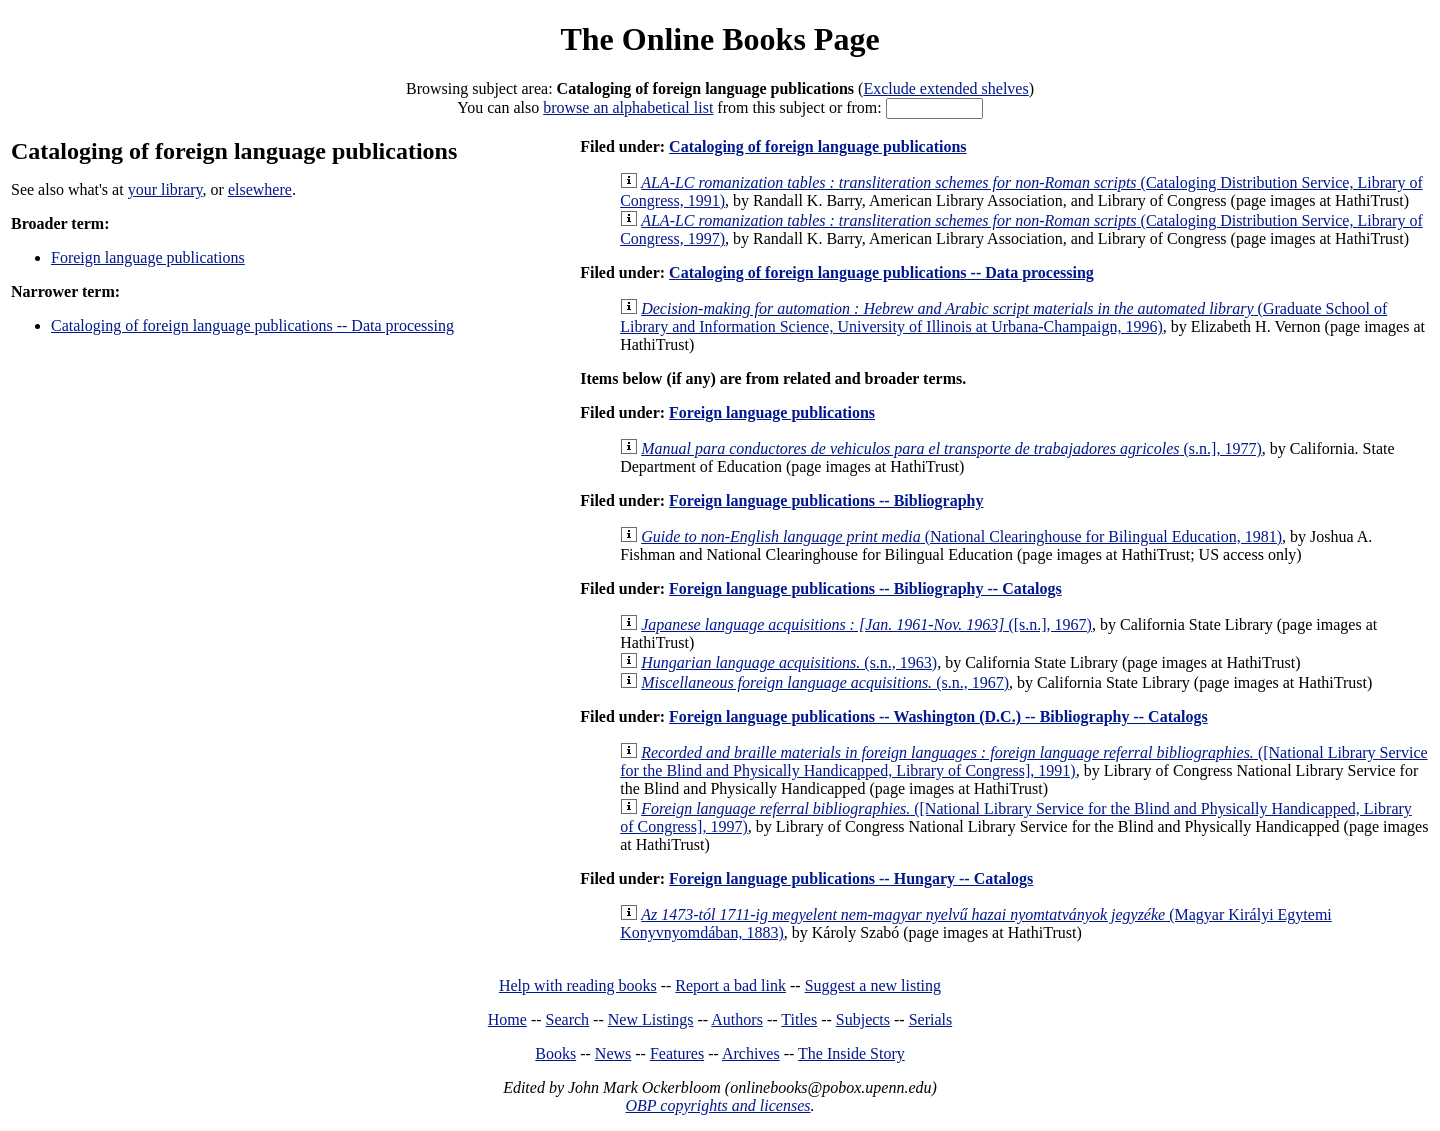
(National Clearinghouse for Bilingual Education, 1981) (961, 536)
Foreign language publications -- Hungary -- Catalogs (851, 878)
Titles (799, 1019)
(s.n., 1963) (789, 662)
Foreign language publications (148, 257)
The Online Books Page (719, 39)
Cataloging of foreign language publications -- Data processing (252, 325)
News (613, 1053)
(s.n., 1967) (825, 682)
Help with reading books (578, 985)
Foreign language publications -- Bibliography (826, 500)
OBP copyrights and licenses (717, 1105)
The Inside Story (851, 1053)
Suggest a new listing (873, 985)
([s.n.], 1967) (866, 624)
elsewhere (260, 189)
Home (507, 1019)
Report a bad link (730, 985)
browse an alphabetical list (628, 107)
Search (568, 1019)
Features (677, 1053)
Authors (737, 1019)
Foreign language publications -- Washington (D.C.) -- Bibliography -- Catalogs (938, 716)
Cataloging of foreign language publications (818, 146)
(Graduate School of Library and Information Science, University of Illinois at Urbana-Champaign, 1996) (1003, 317)
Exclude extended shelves (945, 88)
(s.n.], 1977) (951, 448)
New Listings (651, 1019)
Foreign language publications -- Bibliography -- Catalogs (865, 588)
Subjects (863, 1019)
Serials (931, 1019)
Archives (751, 1053)
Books (555, 1053)
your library (165, 189)
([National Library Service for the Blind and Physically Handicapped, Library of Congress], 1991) (1023, 761)
